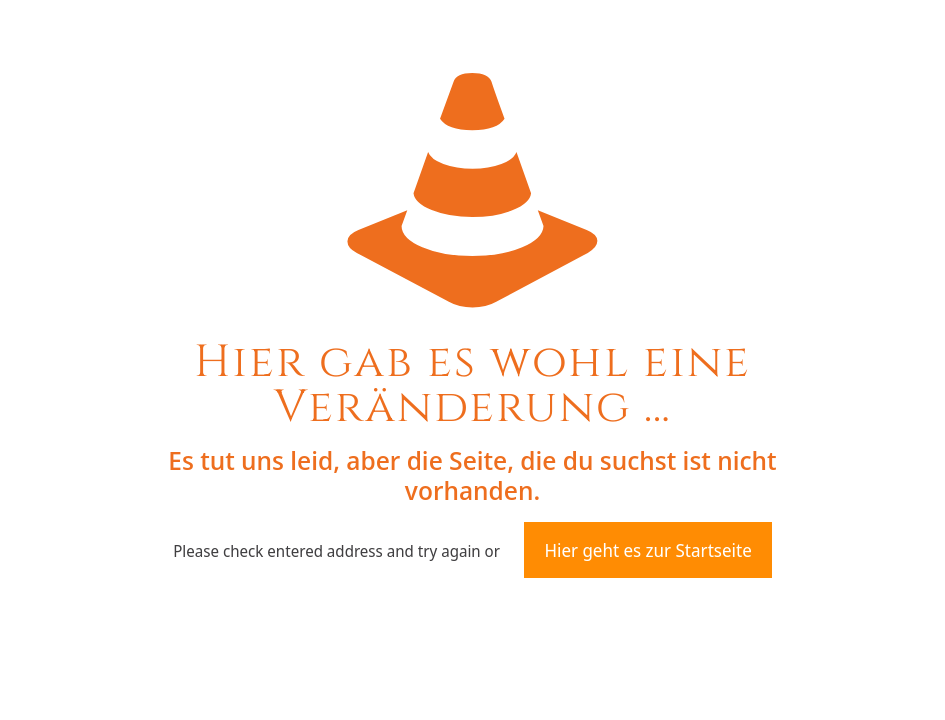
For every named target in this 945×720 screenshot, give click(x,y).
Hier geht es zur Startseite (647, 550)
